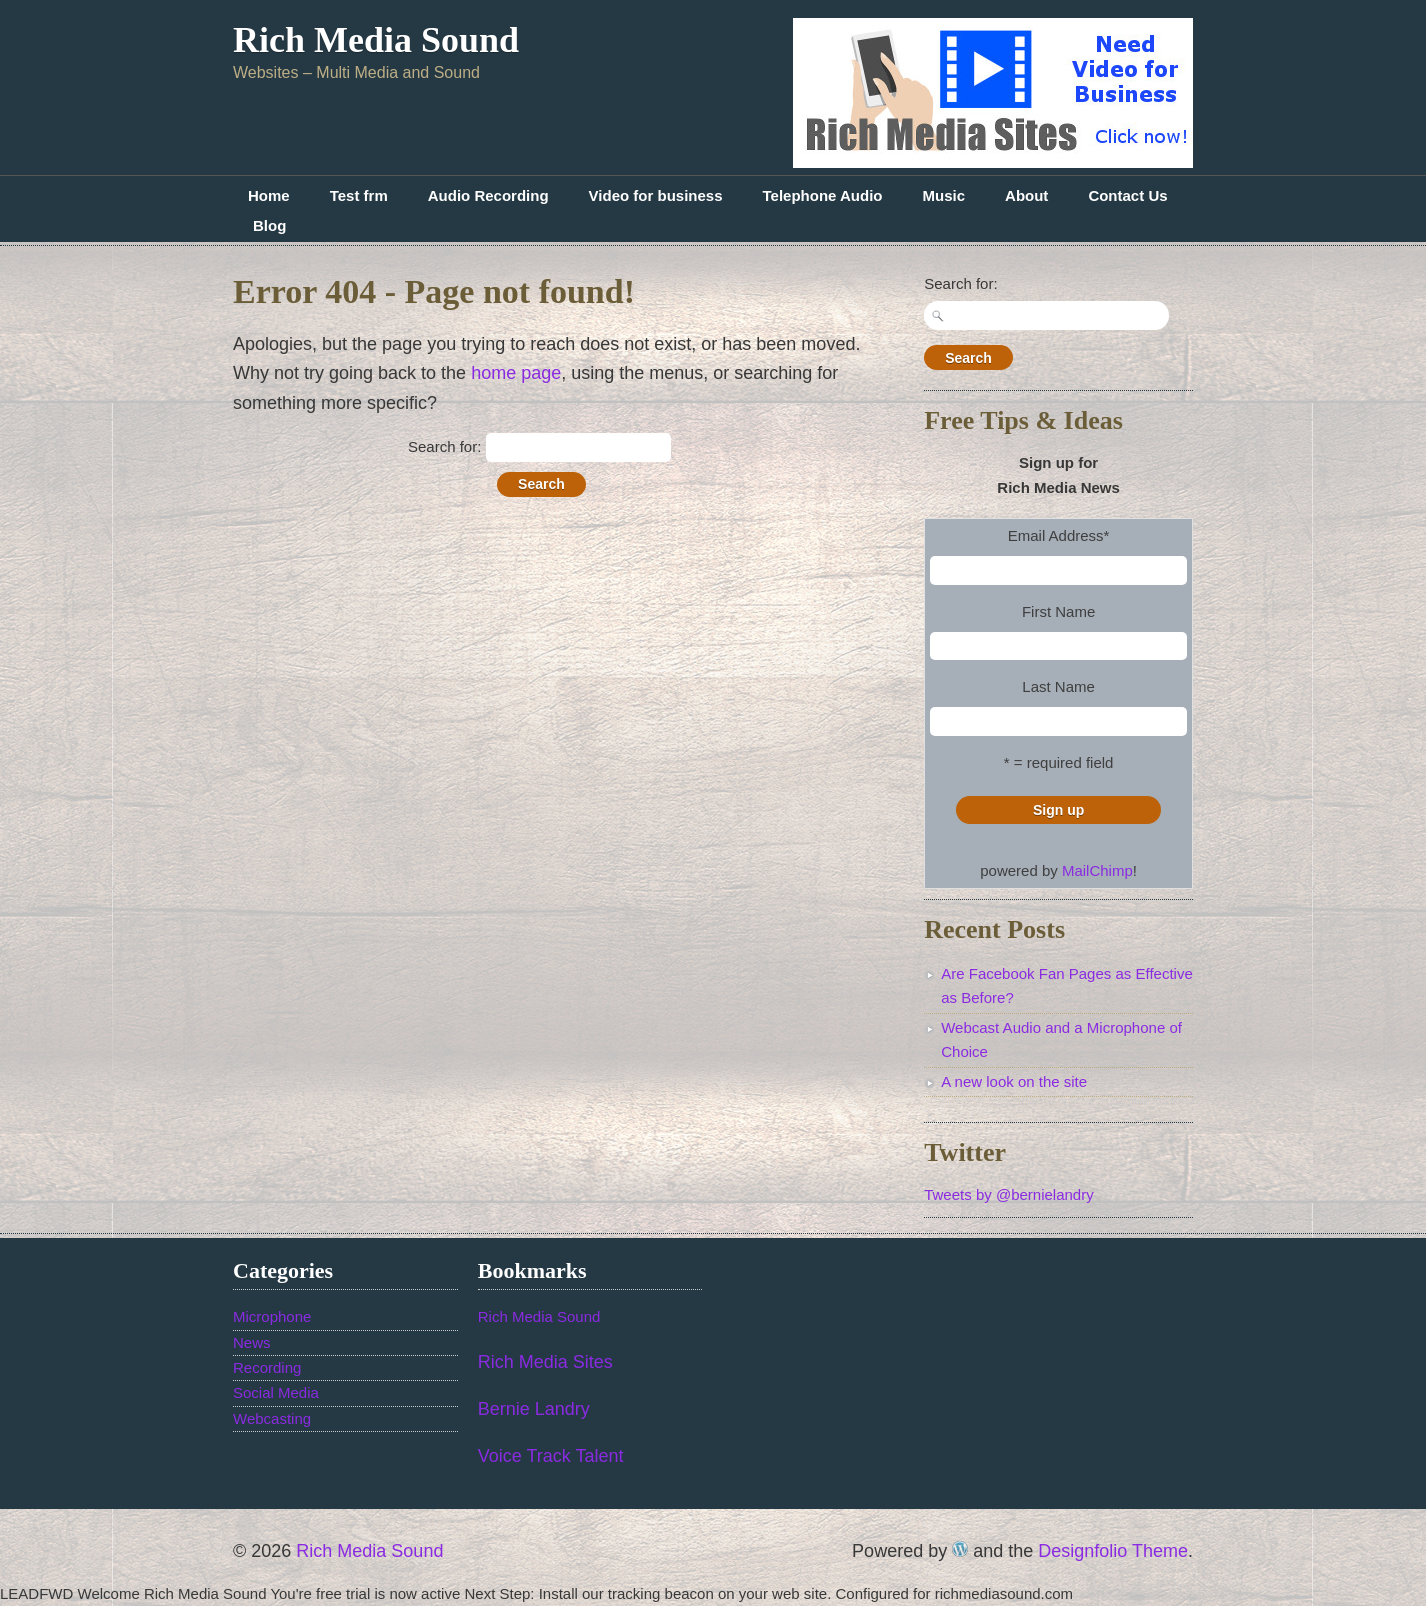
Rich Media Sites (545, 1362)
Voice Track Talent (551, 1456)
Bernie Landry (534, 1409)
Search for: (444, 446)
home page (516, 373)
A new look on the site (1014, 1081)
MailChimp (1097, 870)
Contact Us (1127, 195)
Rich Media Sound (376, 40)
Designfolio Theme (1113, 1551)
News (252, 1342)
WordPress (960, 1549)
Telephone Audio (823, 195)
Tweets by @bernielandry (1008, 1194)
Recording (267, 1367)
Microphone (272, 1316)
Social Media (276, 1392)
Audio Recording (488, 195)
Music (944, 195)
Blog (269, 225)
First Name (1058, 611)
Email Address (1059, 535)
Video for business (656, 195)
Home (269, 195)
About (1026, 195)
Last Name (1058, 686)
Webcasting (272, 1418)
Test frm (359, 195)
